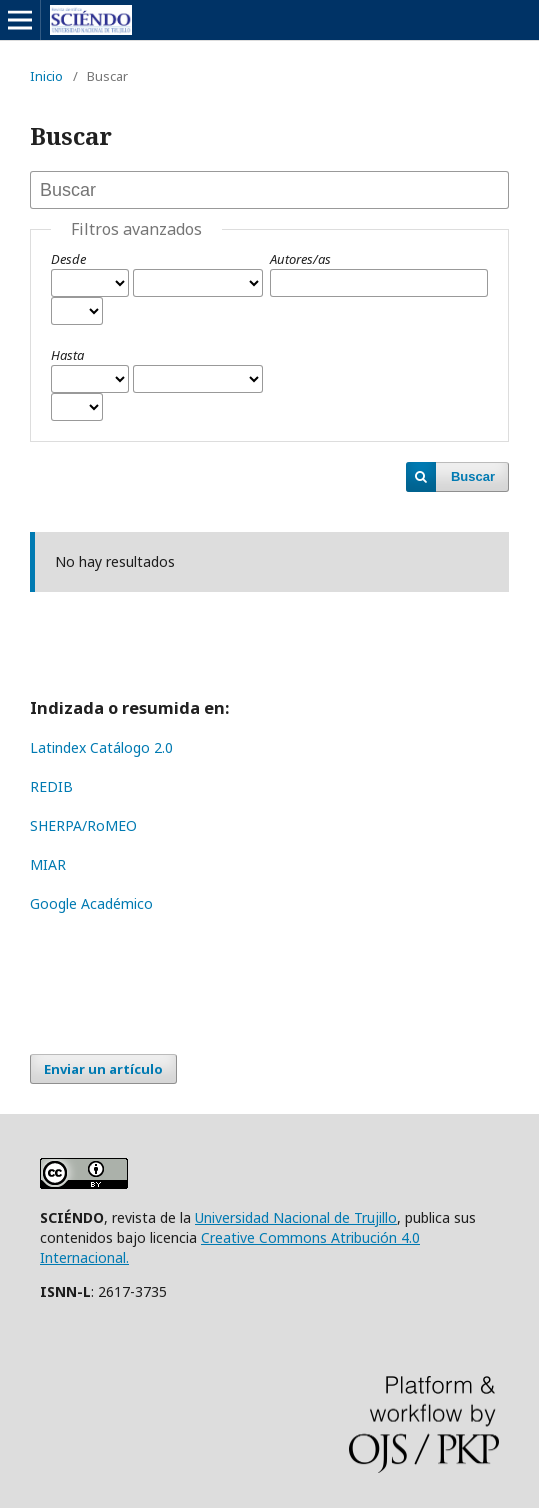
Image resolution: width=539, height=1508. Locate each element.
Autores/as (300, 259)
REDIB (51, 786)
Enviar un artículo (103, 1069)
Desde (68, 259)
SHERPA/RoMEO (83, 825)
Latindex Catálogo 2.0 (101, 747)
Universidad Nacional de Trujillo (296, 1217)
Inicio (46, 76)
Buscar (473, 476)
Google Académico (91, 903)
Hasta (67, 355)
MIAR (48, 864)
